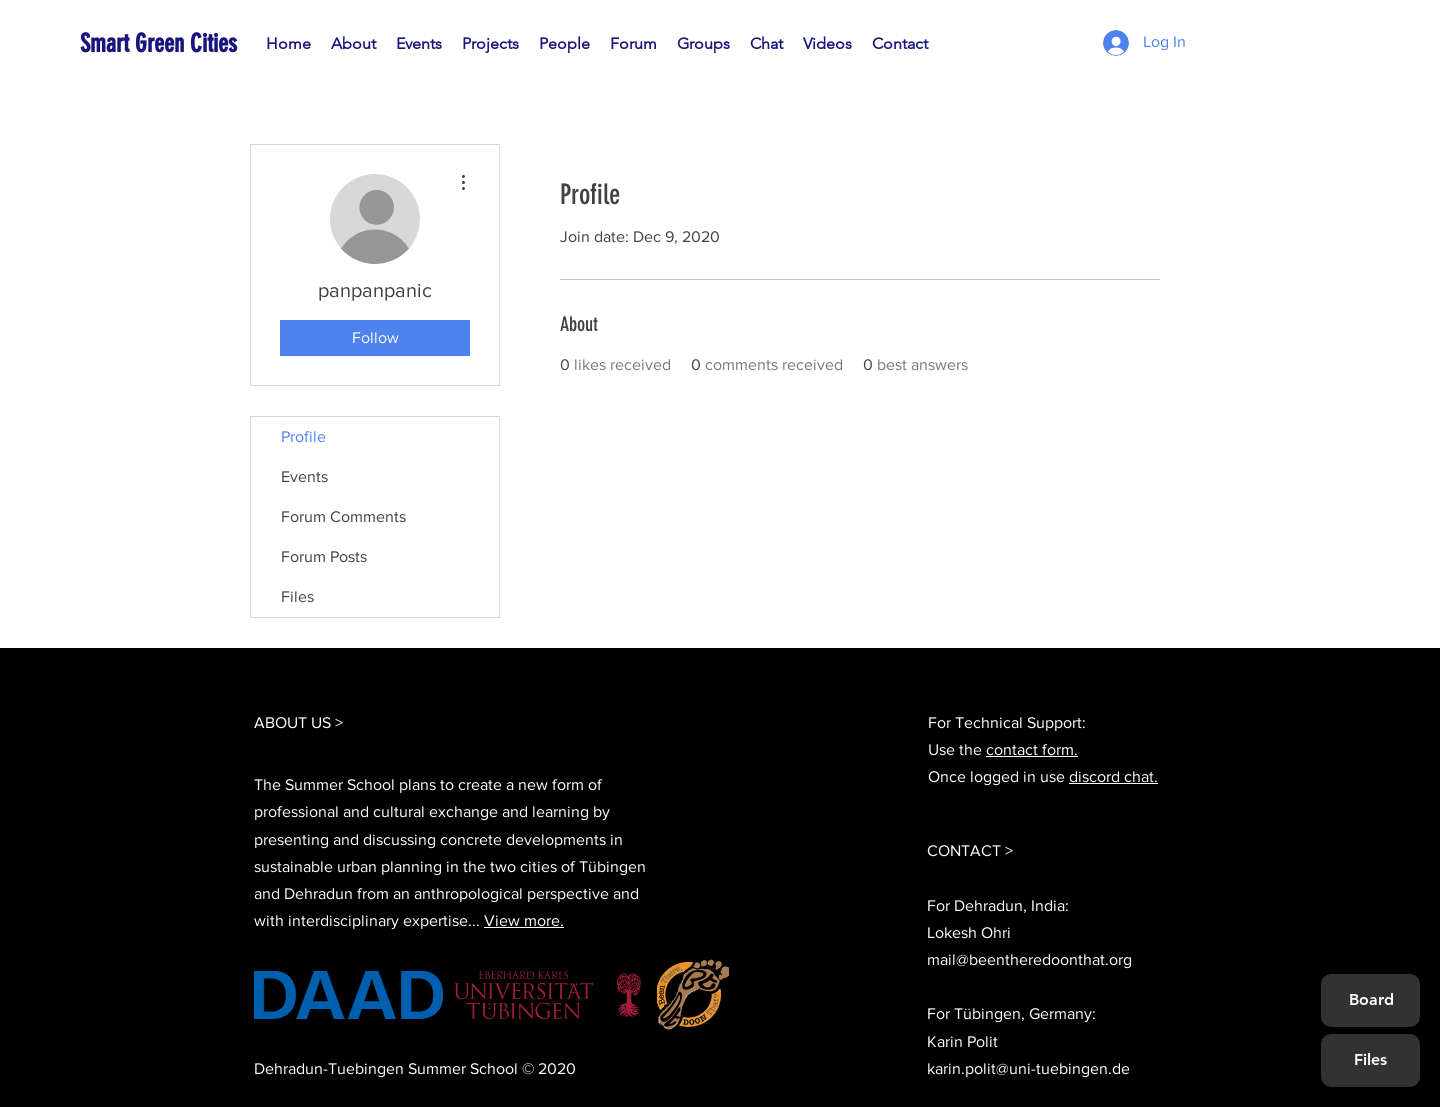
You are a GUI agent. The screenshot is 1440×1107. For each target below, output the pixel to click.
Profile (303, 436)
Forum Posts (324, 556)
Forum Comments (343, 516)
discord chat (1111, 776)
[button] (564, 44)
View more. (524, 920)
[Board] (1371, 1000)
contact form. (1032, 749)
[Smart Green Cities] (171, 43)
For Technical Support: (1007, 722)
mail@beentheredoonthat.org (1029, 959)
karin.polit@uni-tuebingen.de (1028, 1068)
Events (304, 476)
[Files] (1370, 1060)
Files (297, 596)
